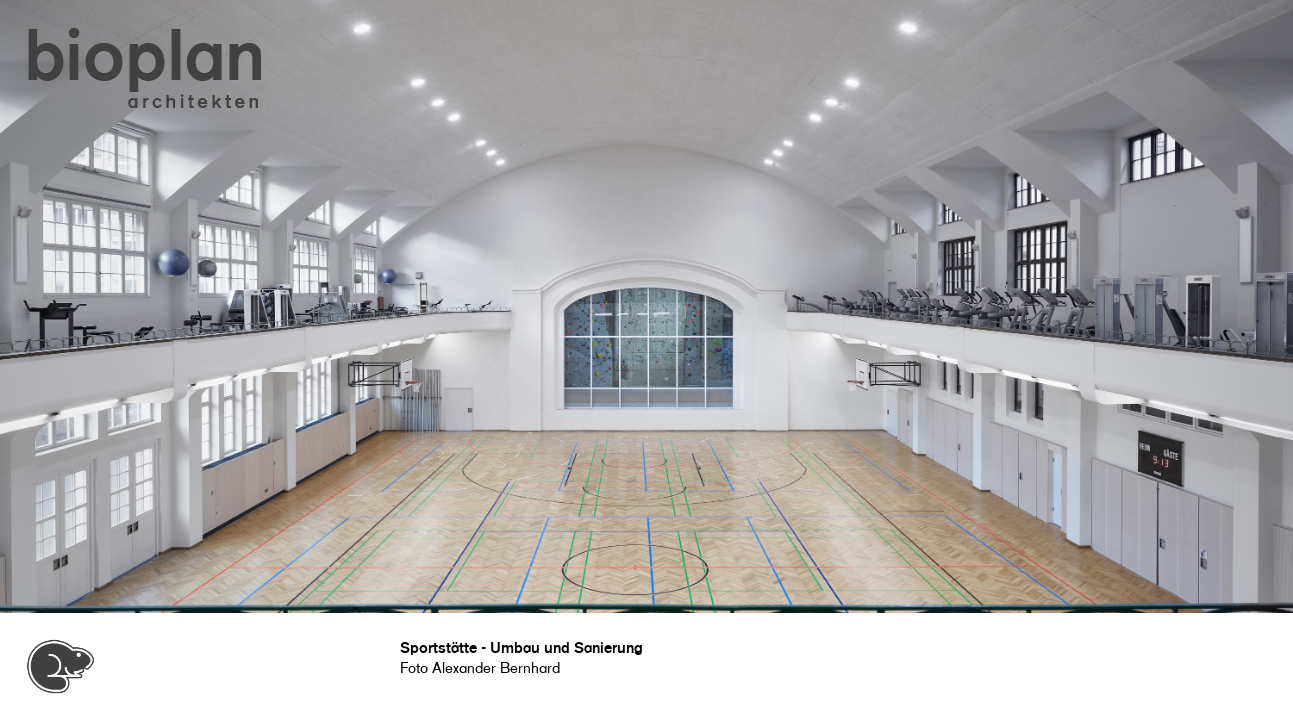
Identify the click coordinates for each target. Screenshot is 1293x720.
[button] (146, 70)
